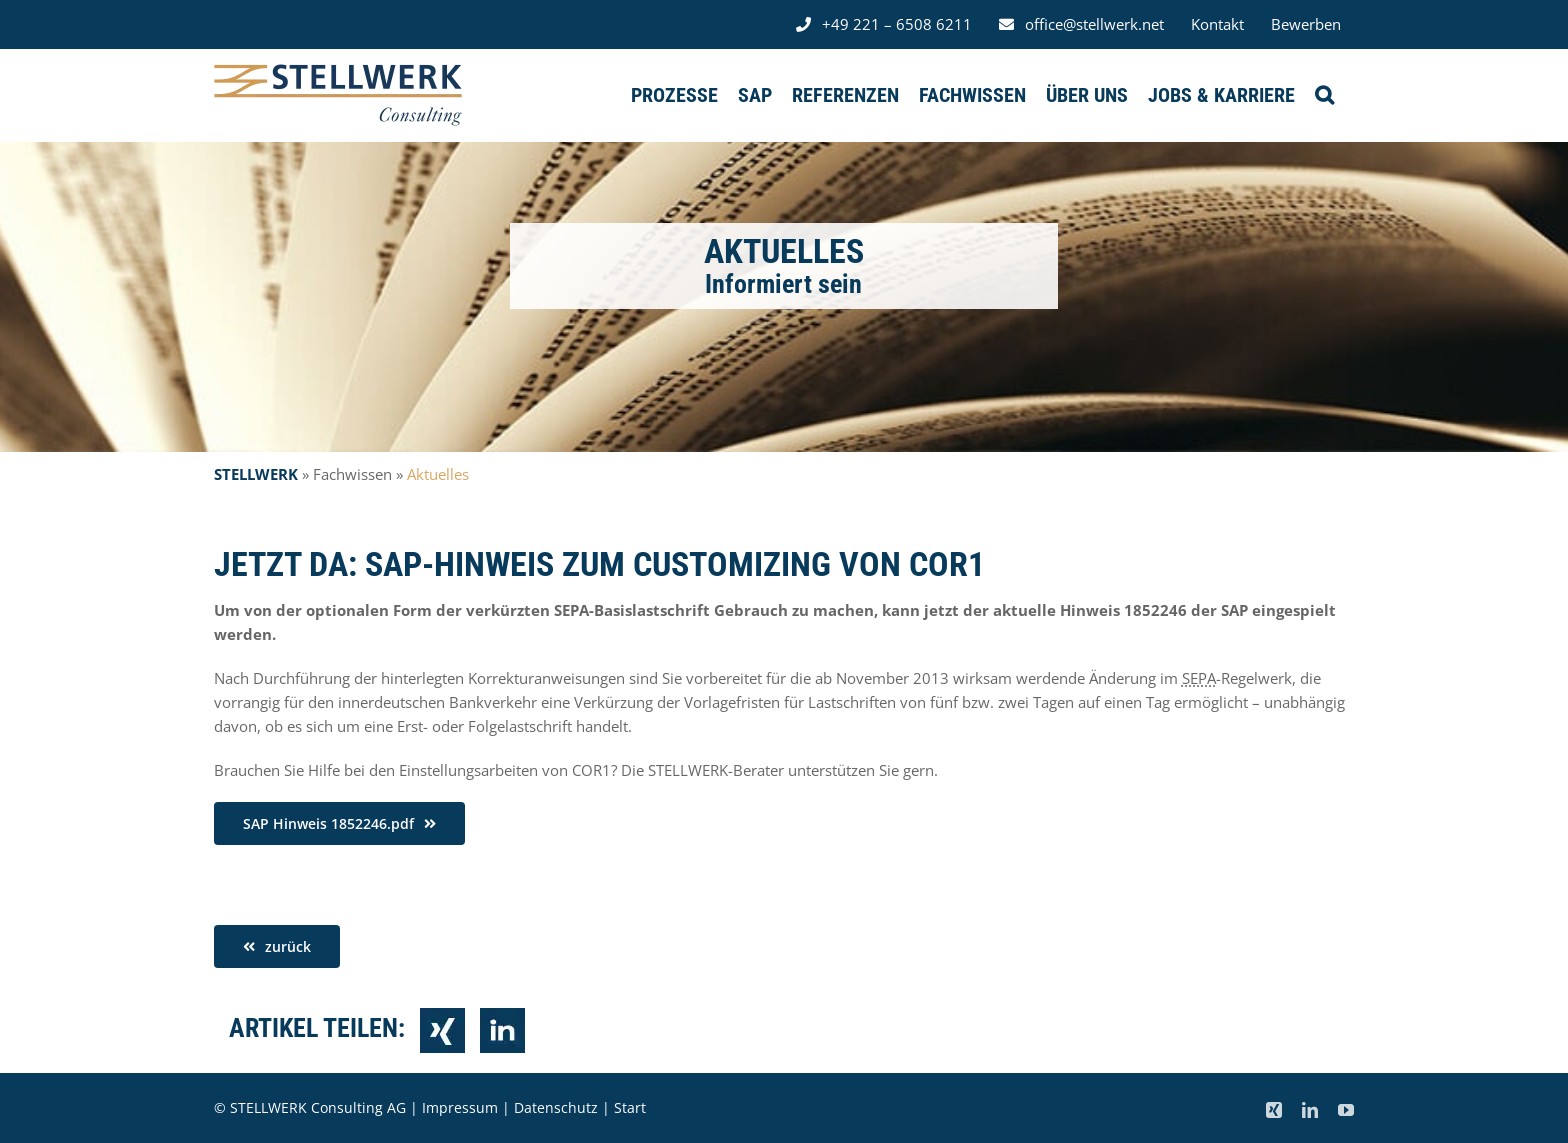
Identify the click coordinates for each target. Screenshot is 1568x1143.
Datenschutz (556, 1107)
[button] (1324, 95)
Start (630, 1107)
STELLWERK (256, 474)
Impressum (460, 1107)
